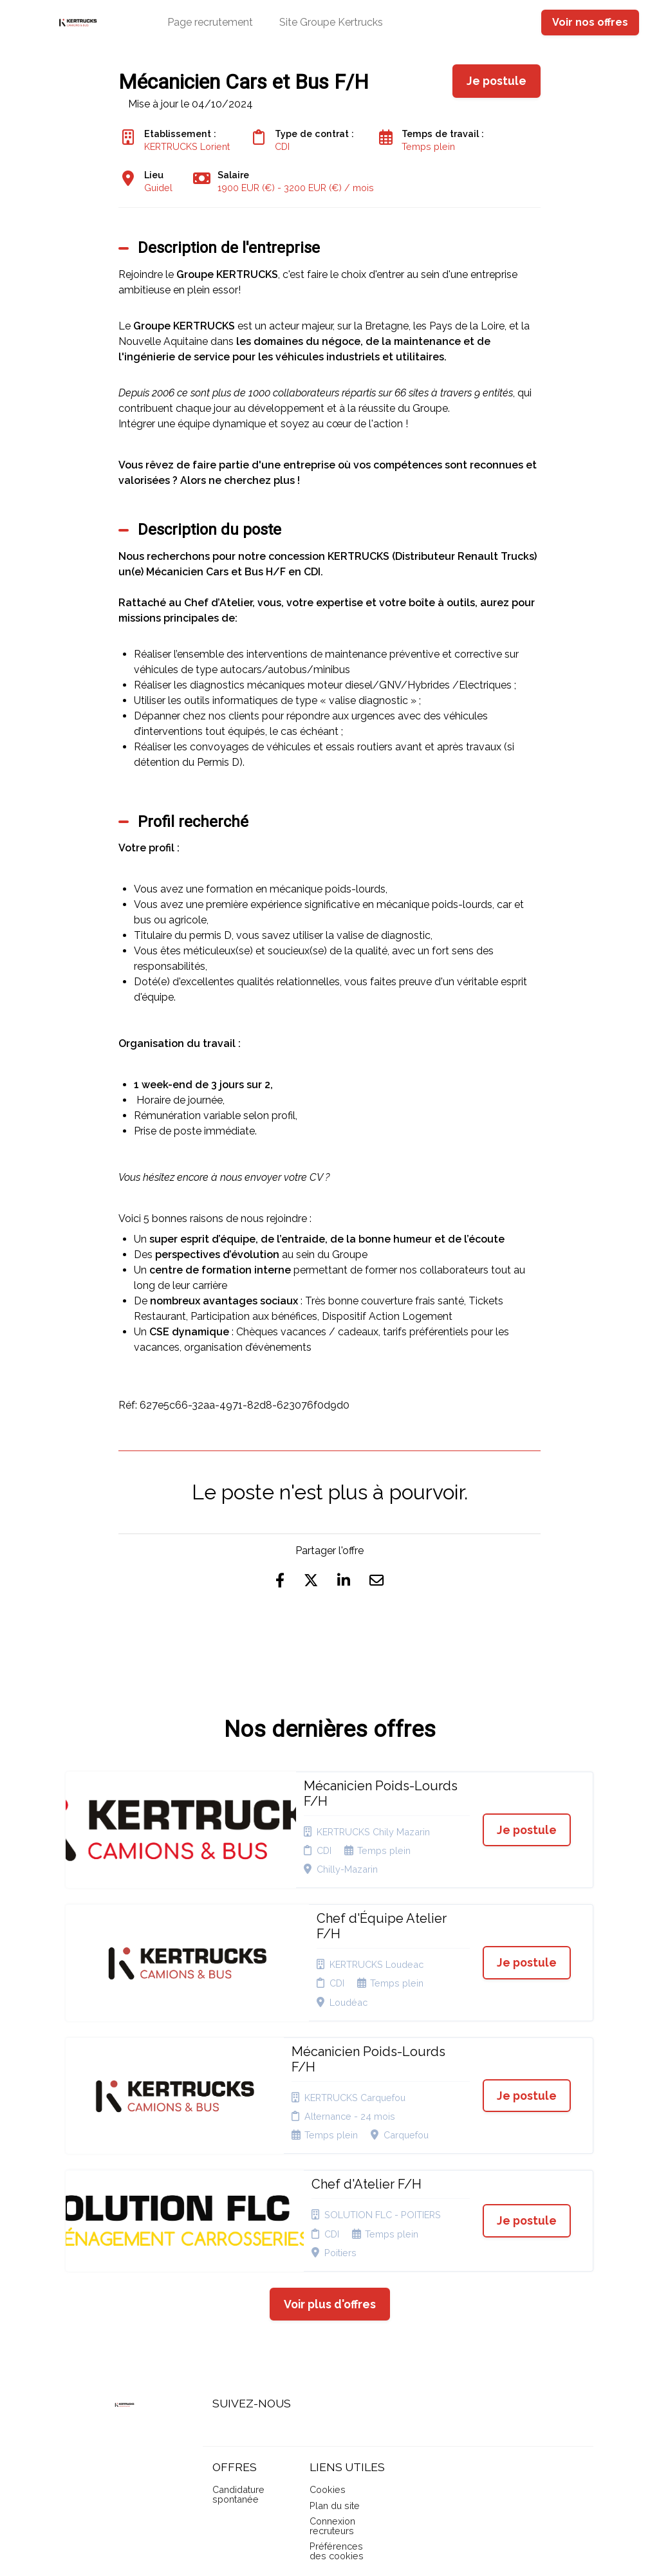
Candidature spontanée (238, 2373)
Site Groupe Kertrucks (331, 22)
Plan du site (335, 2383)
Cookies (328, 2368)
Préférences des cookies (337, 2429)
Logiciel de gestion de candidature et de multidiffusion (329, 2552)
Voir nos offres (590, 22)
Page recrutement (210, 22)
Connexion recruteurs (332, 2404)
